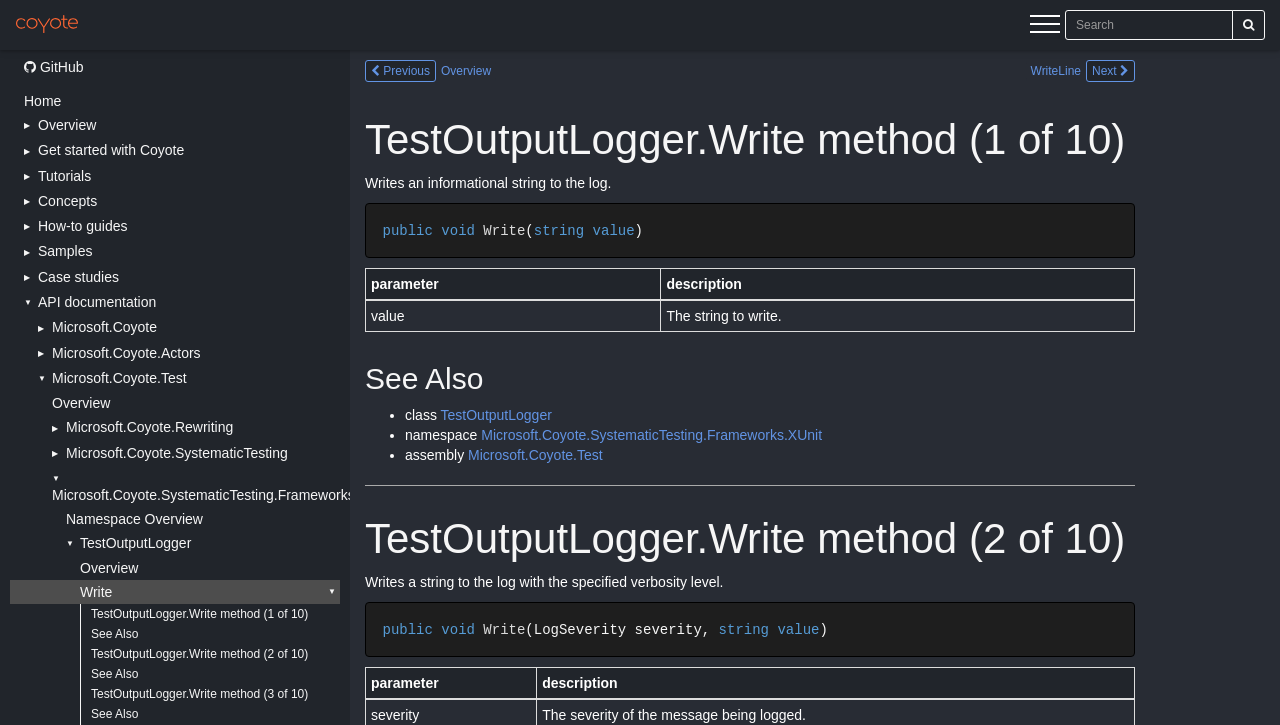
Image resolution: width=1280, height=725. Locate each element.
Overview (81, 403)
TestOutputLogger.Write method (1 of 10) (199, 614)
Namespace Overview (134, 519)
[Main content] (815, 387)
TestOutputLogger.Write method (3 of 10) (199, 694)
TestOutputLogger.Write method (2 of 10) (199, 654)
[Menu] (1045, 27)
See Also (114, 634)
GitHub (53, 67)
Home (42, 101)
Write (96, 592)
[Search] (1248, 25)
